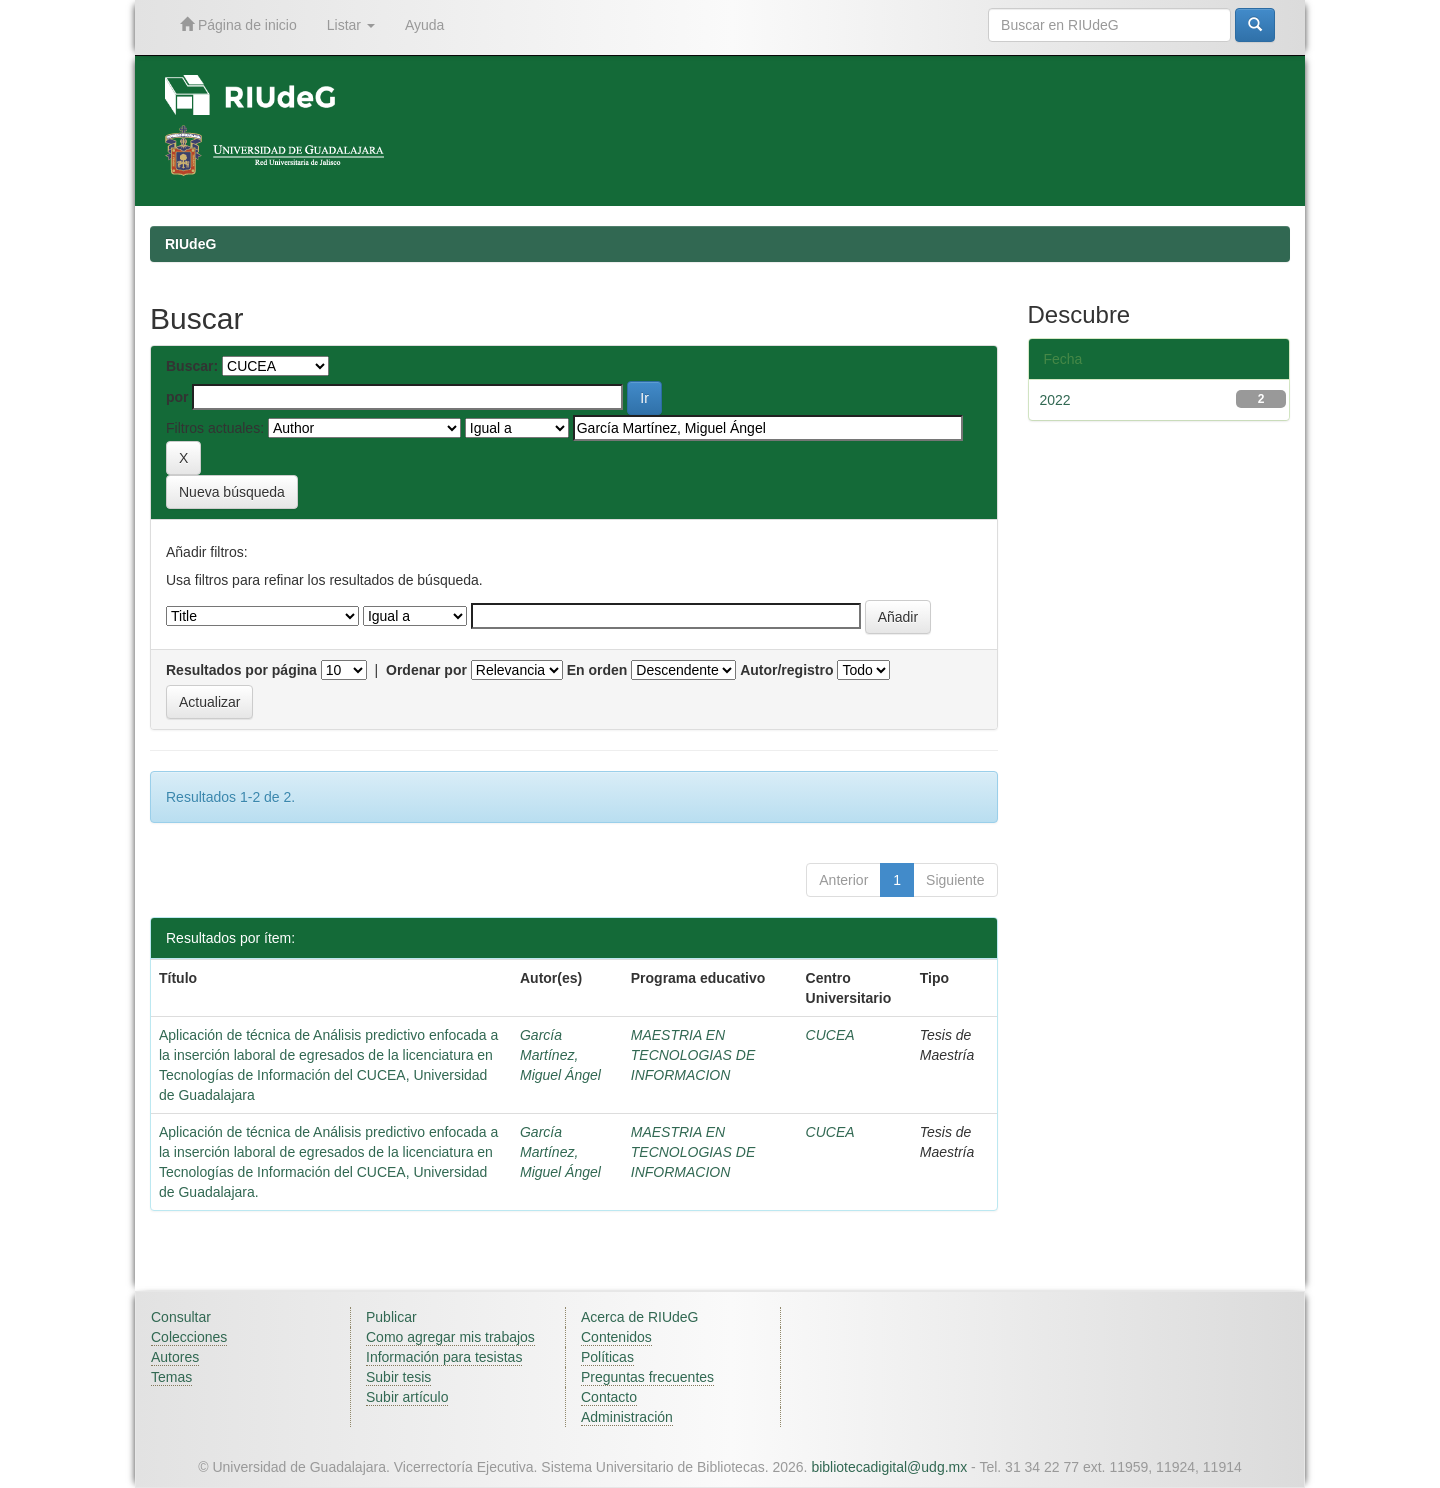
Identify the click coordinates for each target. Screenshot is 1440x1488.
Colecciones (189, 1337)
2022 (1055, 400)
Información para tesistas (444, 1357)
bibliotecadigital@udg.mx (889, 1467)
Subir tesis (398, 1377)
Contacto (609, 1397)
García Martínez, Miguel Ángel (560, 1055)
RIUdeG (190, 244)
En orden (597, 670)
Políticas (607, 1357)
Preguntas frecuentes (647, 1377)
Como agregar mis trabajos (450, 1337)
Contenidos (616, 1337)
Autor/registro (786, 670)
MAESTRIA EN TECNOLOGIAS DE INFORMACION (693, 1055)
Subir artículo (407, 1397)
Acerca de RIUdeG (640, 1317)
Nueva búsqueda (232, 492)
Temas (171, 1377)
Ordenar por (426, 670)
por (177, 397)
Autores (175, 1357)
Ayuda (424, 25)
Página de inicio (238, 24)
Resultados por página (241, 670)
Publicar (391, 1317)
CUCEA (830, 1035)
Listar (351, 25)
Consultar (181, 1317)
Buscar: (192, 366)
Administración (627, 1417)
